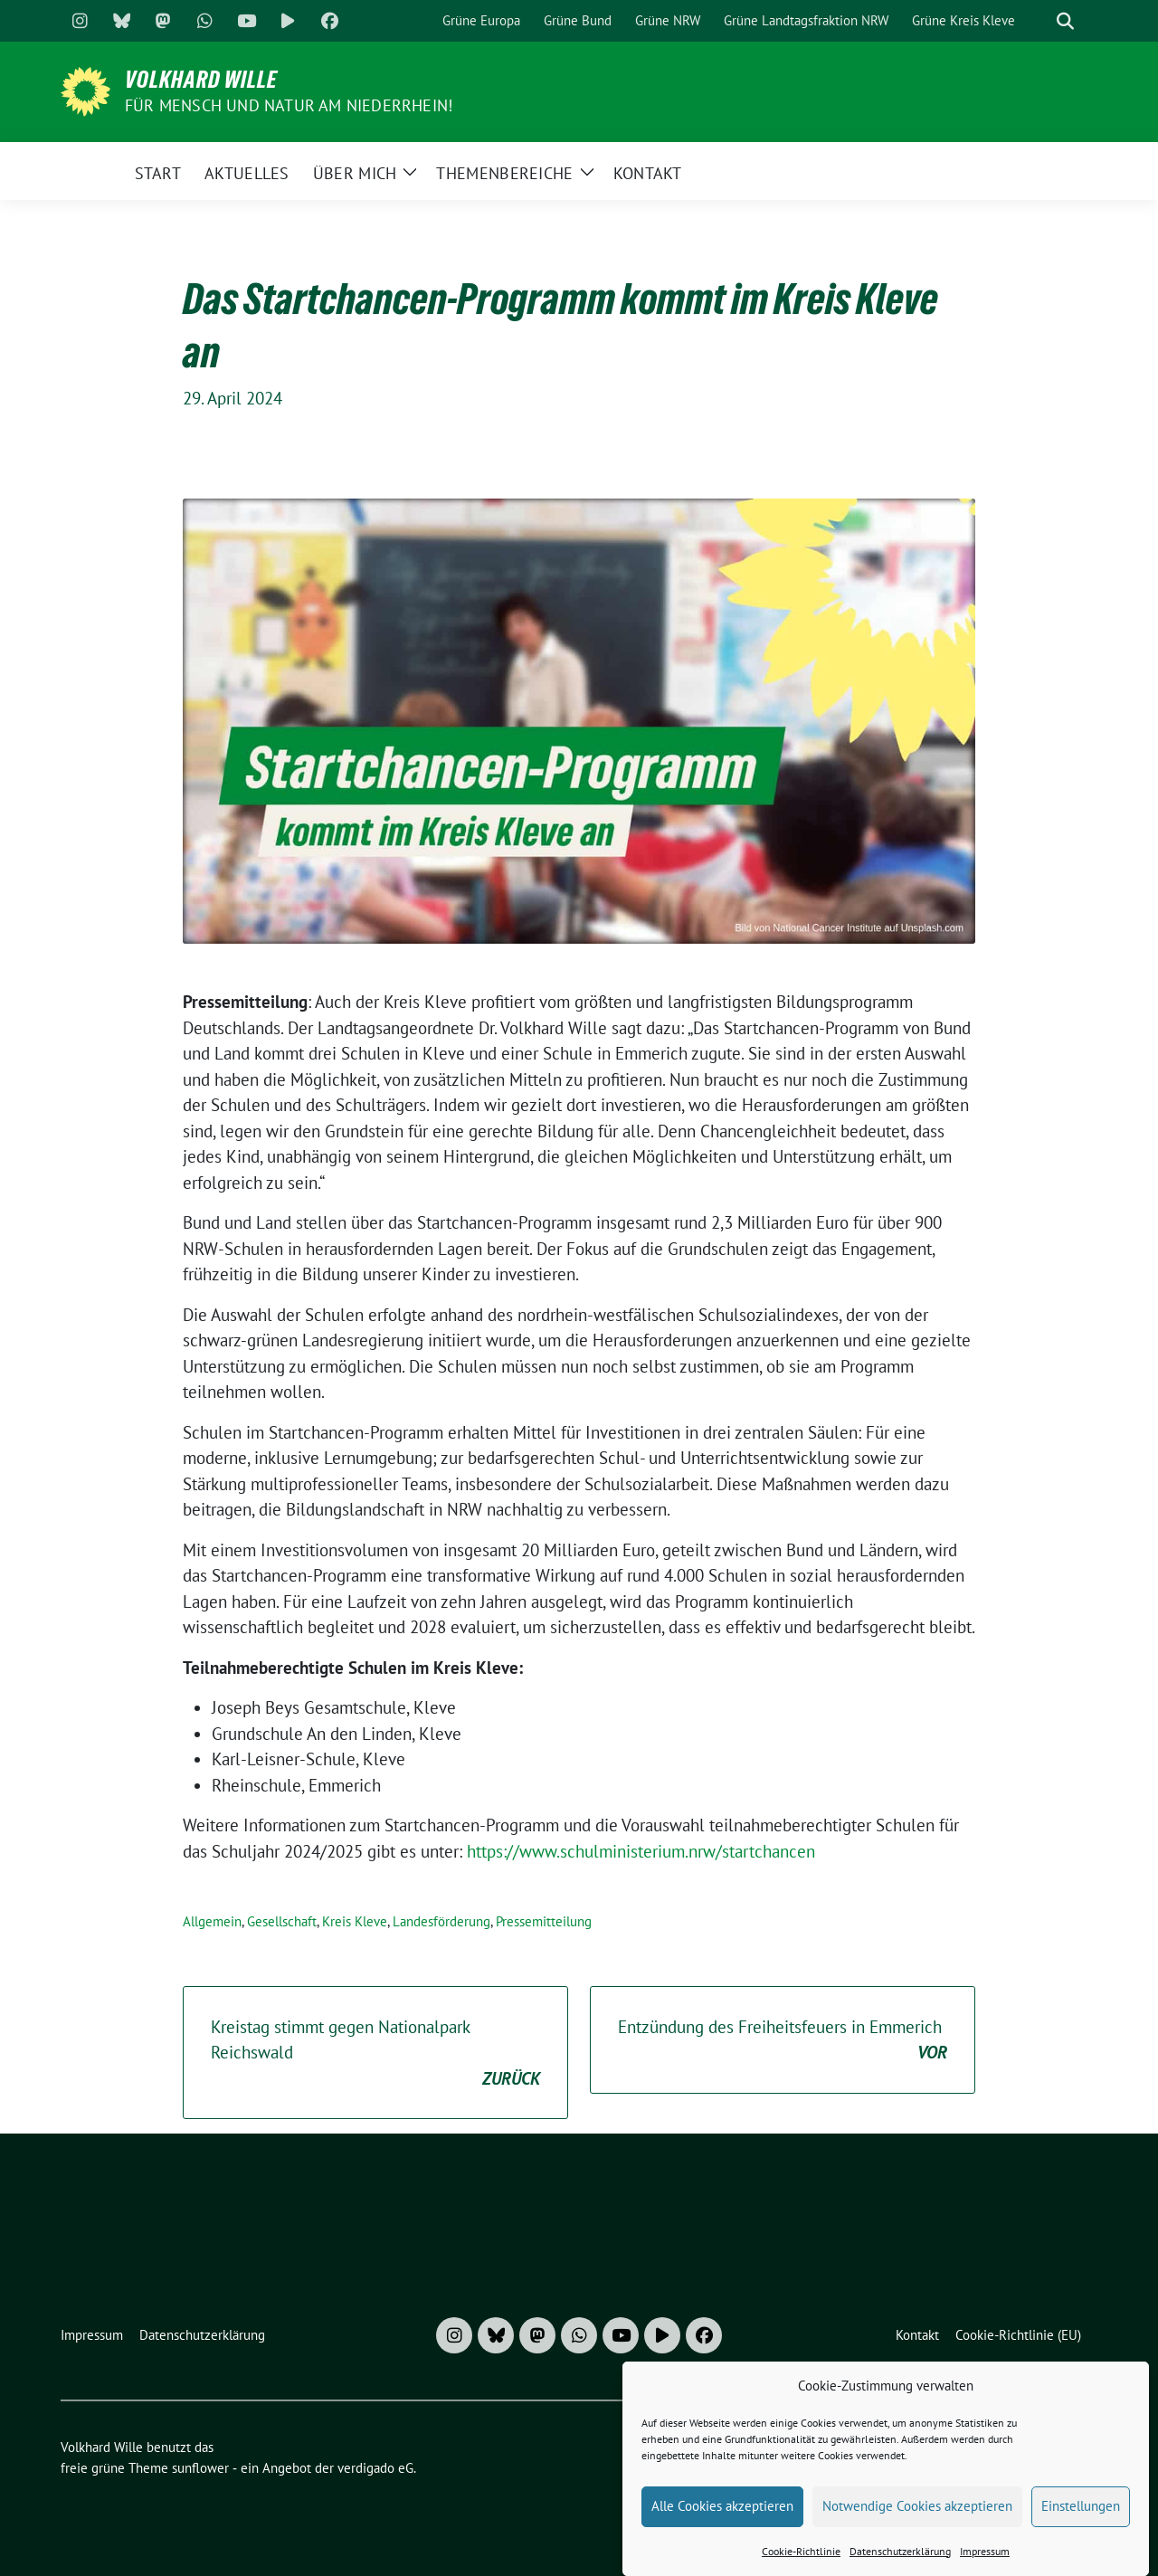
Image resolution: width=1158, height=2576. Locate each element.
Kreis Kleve (354, 1921)
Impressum (985, 2551)
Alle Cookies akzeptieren (722, 2505)
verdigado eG (375, 2467)
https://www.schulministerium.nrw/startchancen (641, 1851)
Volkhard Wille (201, 79)
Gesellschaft (282, 1921)
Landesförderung (441, 1921)
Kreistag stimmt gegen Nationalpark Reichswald (375, 2054)
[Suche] (1039, 21)
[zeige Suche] (1065, 21)
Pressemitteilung (544, 1921)
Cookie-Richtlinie (801, 2551)
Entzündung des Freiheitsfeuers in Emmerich (782, 2041)
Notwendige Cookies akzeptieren (917, 2505)
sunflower (200, 2467)
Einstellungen (1080, 2505)
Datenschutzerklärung (900, 2551)
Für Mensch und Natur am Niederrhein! (288, 105)
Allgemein (212, 1921)
